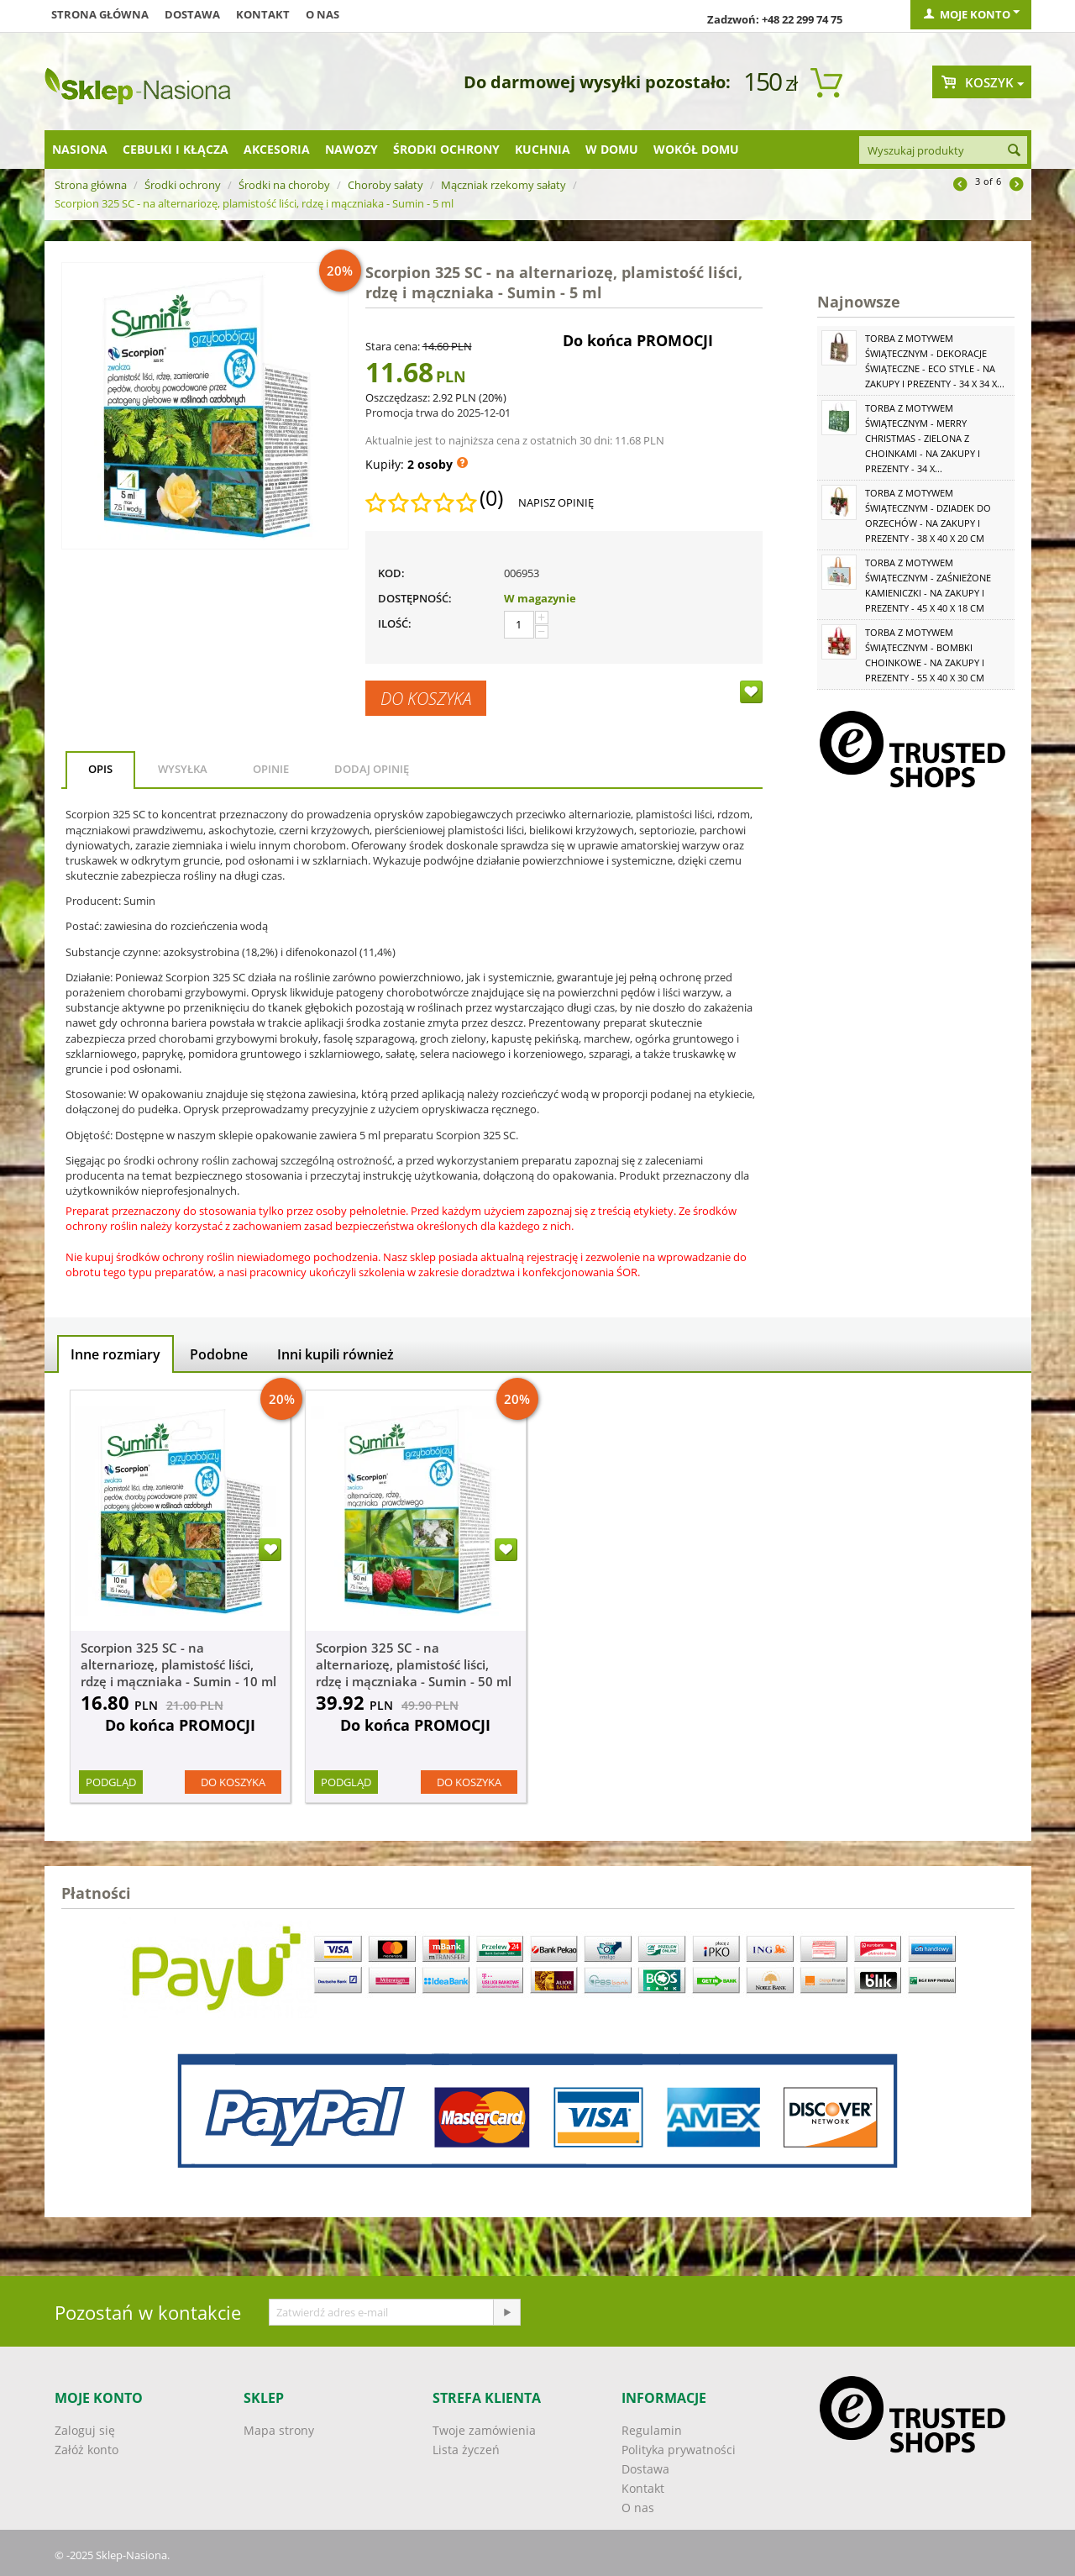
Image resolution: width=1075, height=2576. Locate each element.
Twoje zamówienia (484, 2430)
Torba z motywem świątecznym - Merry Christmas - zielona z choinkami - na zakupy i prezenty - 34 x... (922, 438)
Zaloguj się (85, 2430)
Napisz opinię (556, 502)
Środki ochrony (446, 149)
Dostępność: (415, 598)
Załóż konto (86, 2450)
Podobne (219, 1354)
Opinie (271, 768)
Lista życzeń (466, 2450)
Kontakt (263, 14)
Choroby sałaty (385, 184)
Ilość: (395, 623)
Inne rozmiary (115, 1354)
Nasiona (80, 149)
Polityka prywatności (678, 2450)
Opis (100, 768)
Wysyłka (182, 768)
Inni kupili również (335, 1354)
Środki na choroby (284, 184)
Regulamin (651, 2430)
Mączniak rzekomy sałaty (503, 184)
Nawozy (351, 149)
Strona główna (100, 14)
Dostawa (192, 14)
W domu (611, 149)
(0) (491, 498)
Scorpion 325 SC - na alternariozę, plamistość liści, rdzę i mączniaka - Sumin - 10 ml (178, 1664)
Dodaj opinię (371, 768)
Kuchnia (542, 149)
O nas (322, 14)
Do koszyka (425, 698)
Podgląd (111, 1782)
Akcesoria (277, 149)
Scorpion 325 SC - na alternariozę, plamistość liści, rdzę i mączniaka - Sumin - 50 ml (413, 1664)
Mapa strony (279, 2430)
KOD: (391, 573)
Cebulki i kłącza (175, 149)
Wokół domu (696, 149)
